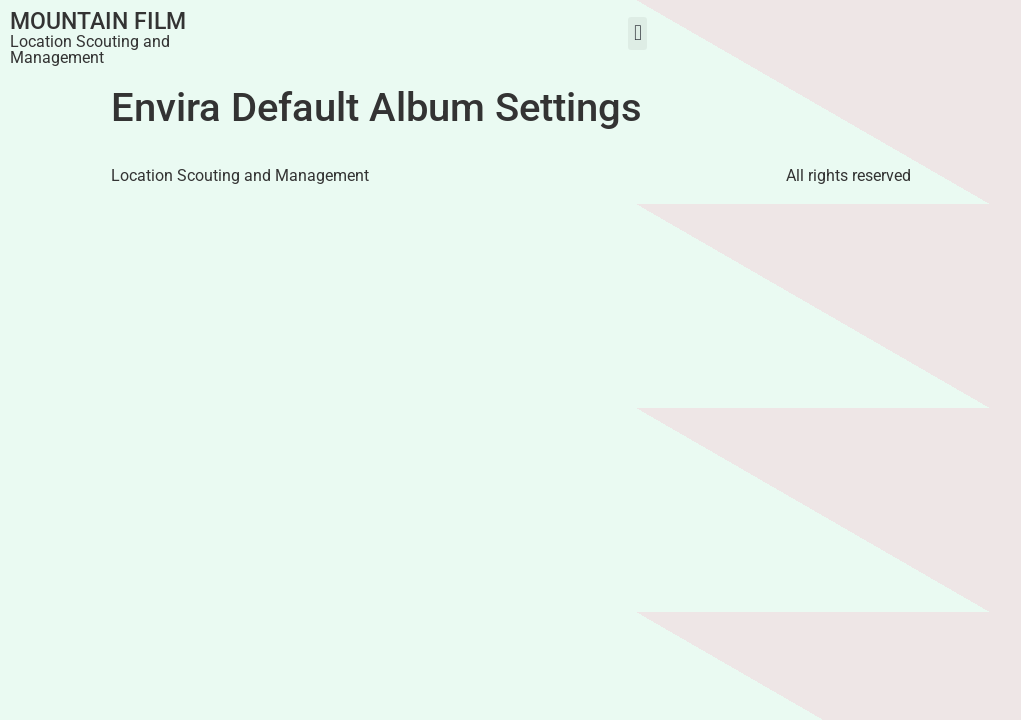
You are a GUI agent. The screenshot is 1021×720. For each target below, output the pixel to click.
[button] (637, 33)
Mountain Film (98, 21)
